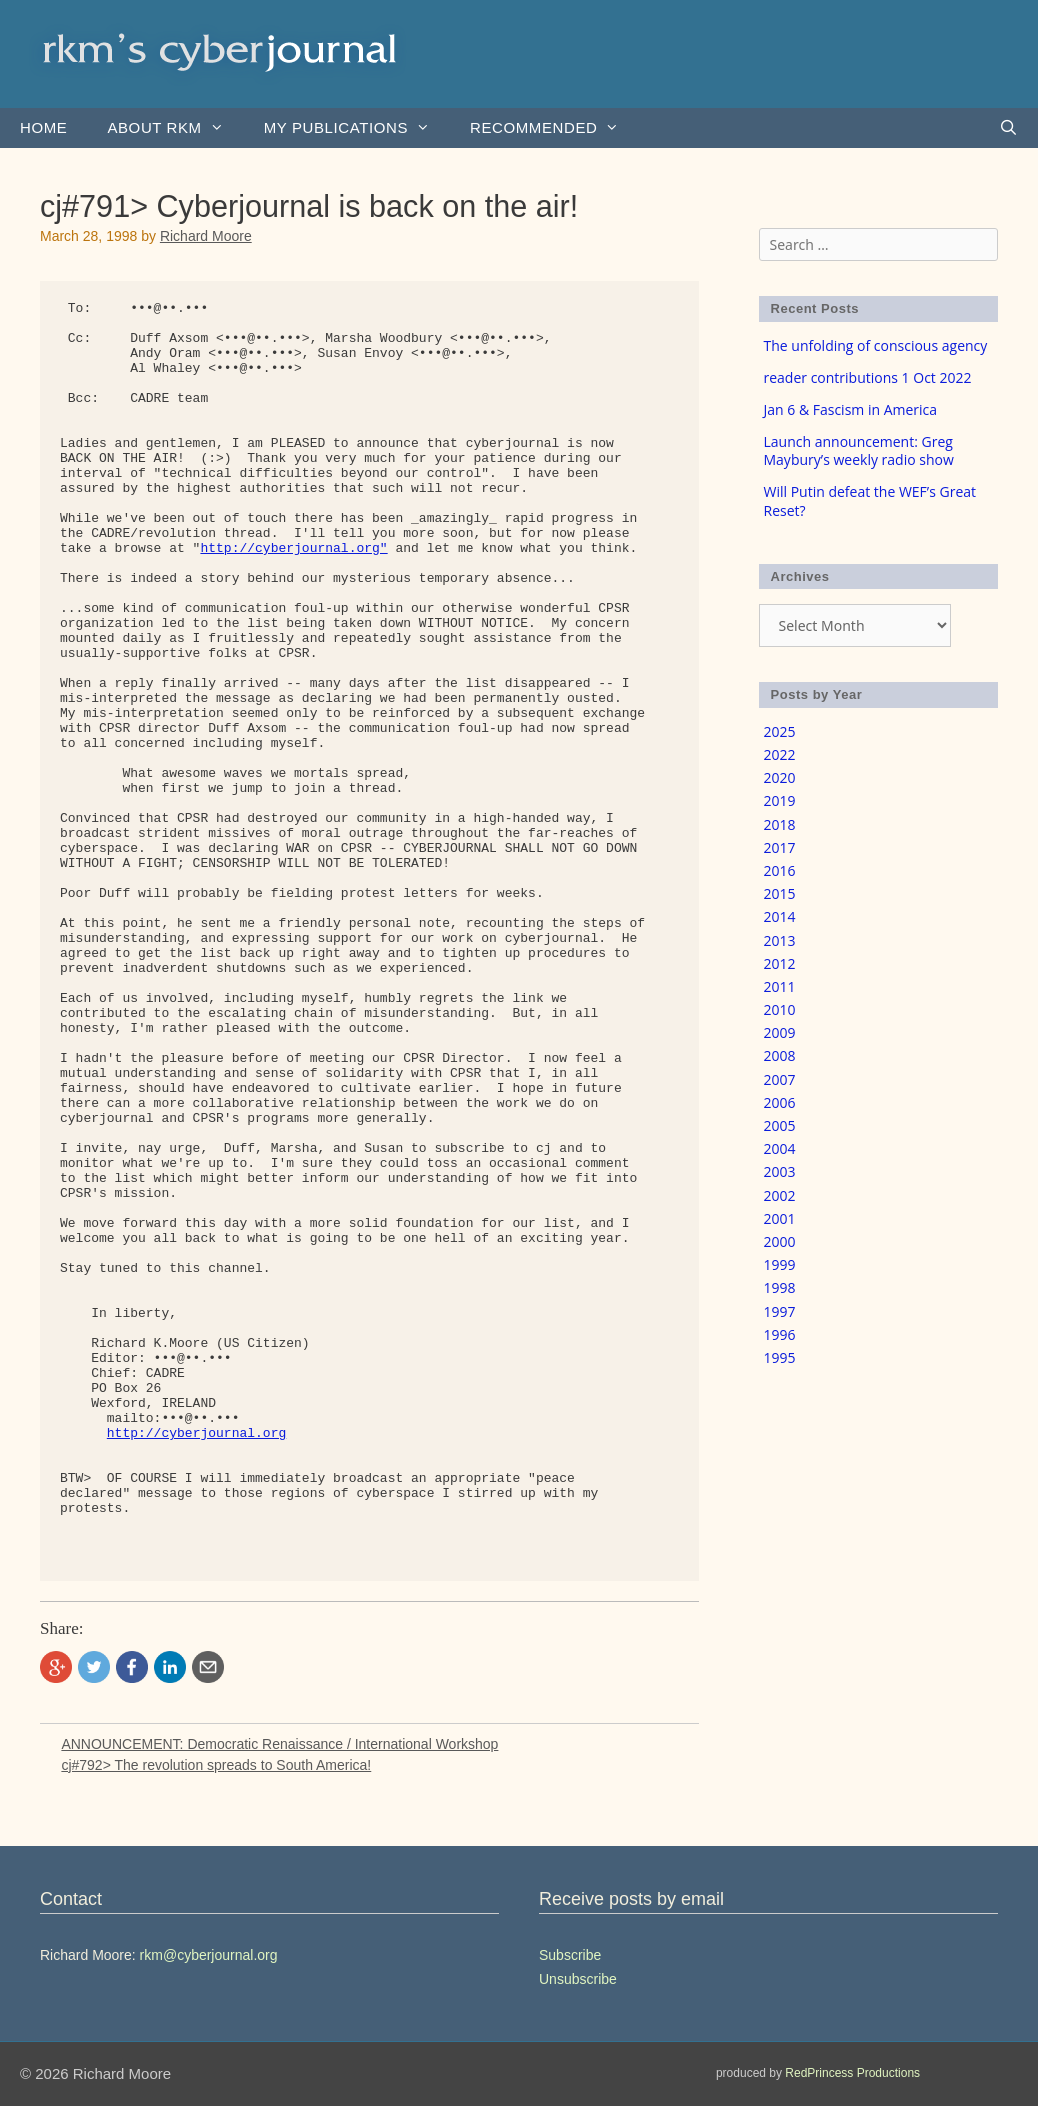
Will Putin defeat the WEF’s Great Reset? (870, 500)
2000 (780, 1241)
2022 (780, 754)
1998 (780, 1287)
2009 (780, 1032)
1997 (780, 1311)
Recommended (554, 128)
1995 (780, 1357)
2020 (780, 777)
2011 (780, 986)
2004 (780, 1148)
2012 (780, 963)
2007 (780, 1079)
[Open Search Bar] (1008, 128)
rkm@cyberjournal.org (209, 1955)
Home (43, 127)
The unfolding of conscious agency (876, 345)
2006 (780, 1102)
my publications (357, 128)
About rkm (175, 128)
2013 (780, 940)
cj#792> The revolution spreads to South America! (216, 1765)
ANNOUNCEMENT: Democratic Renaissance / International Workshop (279, 1744)
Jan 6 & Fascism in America (851, 409)
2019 (780, 800)
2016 (780, 870)
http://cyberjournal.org (196, 1433)
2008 (780, 1055)
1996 (780, 1334)
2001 (780, 1218)
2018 (780, 824)
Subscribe (570, 1955)
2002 (780, 1195)
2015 (780, 893)
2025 (780, 731)
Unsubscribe (578, 1979)
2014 (780, 916)
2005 (780, 1125)
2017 (780, 847)
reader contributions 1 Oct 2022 (868, 377)
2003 (780, 1171)
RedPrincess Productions (852, 2073)
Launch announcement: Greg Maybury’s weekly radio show (859, 450)
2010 (780, 1009)
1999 (780, 1264)
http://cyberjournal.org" (293, 548)
